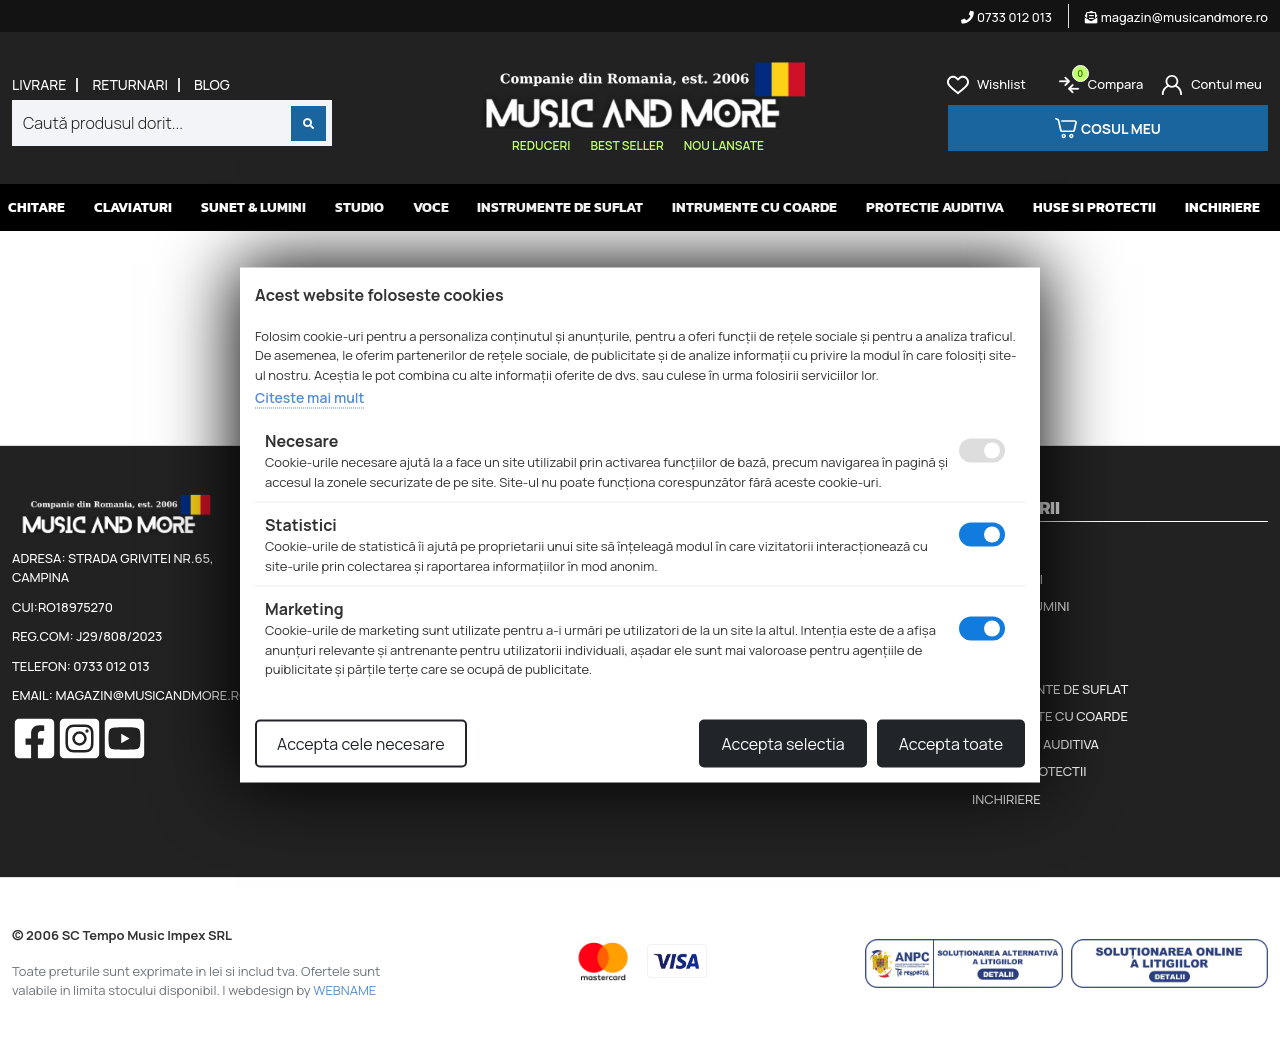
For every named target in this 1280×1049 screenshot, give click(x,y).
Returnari (130, 85)
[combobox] (172, 123)
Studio (359, 207)
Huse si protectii (1094, 207)
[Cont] (1211, 85)
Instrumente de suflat (560, 207)
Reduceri (541, 145)
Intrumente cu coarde (754, 207)
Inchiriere (1222, 207)
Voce (431, 207)
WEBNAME (344, 990)
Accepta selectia (782, 743)
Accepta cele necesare (361, 743)
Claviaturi (133, 207)
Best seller (626, 145)
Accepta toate (951, 743)
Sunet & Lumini (253, 207)
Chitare (36, 207)
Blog (212, 85)
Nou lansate (724, 145)
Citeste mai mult (309, 397)
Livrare (39, 85)
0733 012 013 (1006, 17)
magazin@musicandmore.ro (1176, 17)
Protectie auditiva (935, 207)
